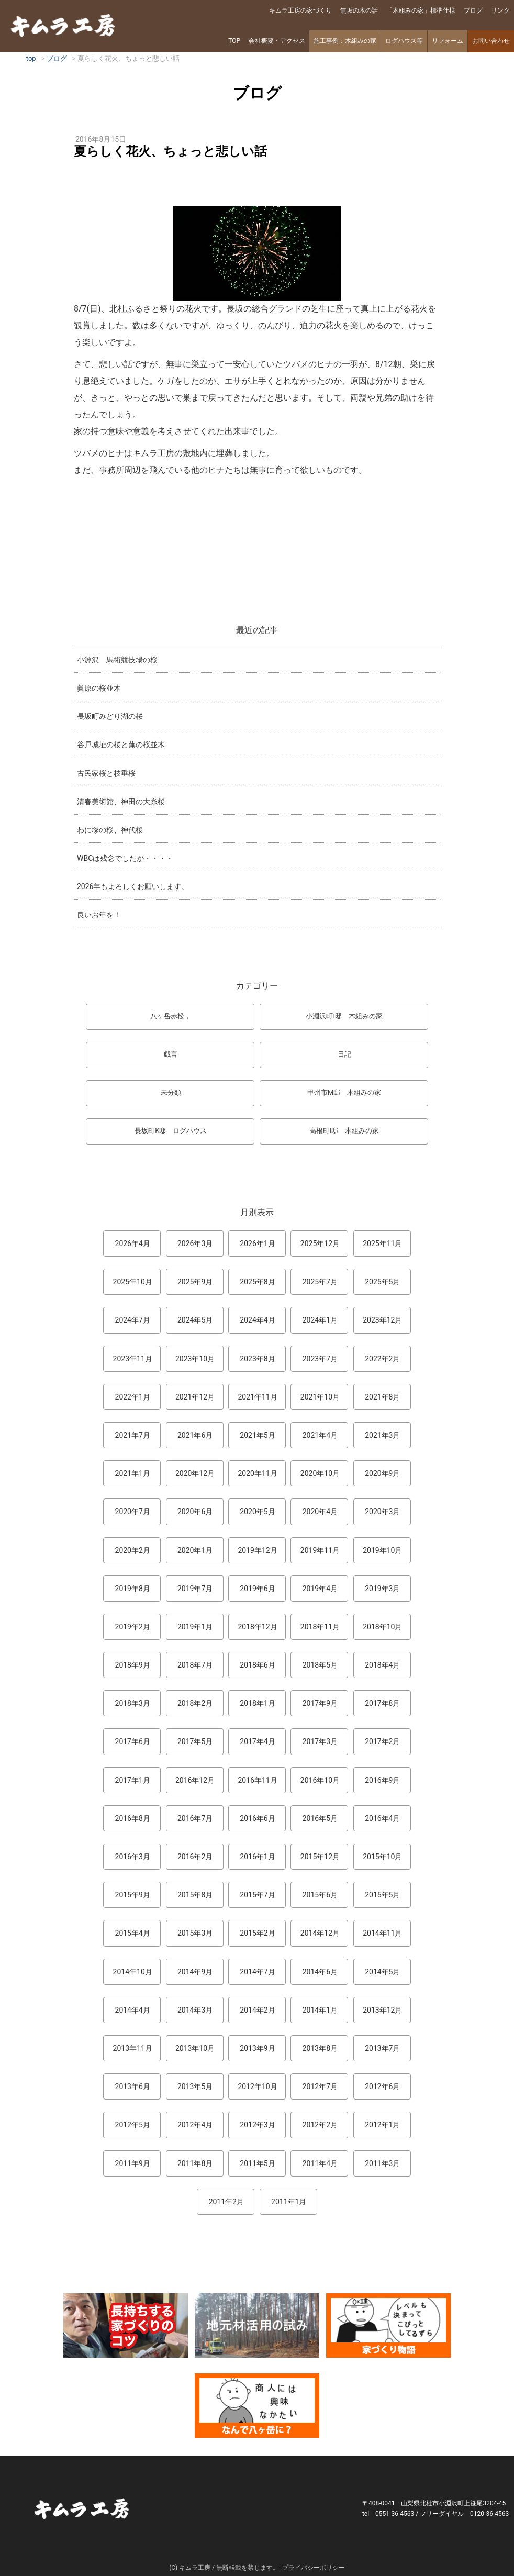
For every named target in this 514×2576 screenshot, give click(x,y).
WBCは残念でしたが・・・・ (125, 858)
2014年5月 (382, 1972)
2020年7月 (132, 1511)
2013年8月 (320, 2048)
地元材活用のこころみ (257, 2325)
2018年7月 (195, 1665)
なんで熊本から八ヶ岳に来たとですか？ (257, 2405)
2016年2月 (195, 1856)
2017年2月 (382, 1741)
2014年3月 (195, 2010)
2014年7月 (257, 1972)
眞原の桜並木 (99, 688)
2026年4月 (132, 1243)
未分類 (171, 1092)
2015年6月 (320, 1895)
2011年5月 (257, 2163)
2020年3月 (382, 1511)
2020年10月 (320, 1473)
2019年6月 (257, 1588)
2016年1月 (257, 1856)
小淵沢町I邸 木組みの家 (344, 1016)
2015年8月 (195, 1895)
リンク (500, 10)
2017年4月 (257, 1741)
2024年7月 (132, 1320)
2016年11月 (257, 1780)
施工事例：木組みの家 (345, 41)
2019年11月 (320, 1550)
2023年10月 (195, 1358)
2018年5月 (320, 1665)
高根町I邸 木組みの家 (344, 1131)
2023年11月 (132, 1358)
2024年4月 (257, 1320)
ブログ (473, 10)
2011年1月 (288, 2201)
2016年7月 (195, 1818)
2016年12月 (195, 1780)
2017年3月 (320, 1741)
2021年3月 (382, 1435)
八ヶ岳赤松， (170, 1016)
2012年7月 (320, 2086)
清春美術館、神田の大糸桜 (121, 801)
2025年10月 (132, 1282)
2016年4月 (382, 1818)
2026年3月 (195, 1243)
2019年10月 (382, 1550)
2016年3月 (132, 1856)
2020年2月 (132, 1550)
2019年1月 (195, 1627)
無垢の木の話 (359, 10)
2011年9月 (132, 2163)
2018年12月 (257, 1627)
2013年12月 (382, 2010)
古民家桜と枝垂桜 (106, 773)
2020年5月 (257, 1511)
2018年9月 (132, 1665)
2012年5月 (132, 2124)
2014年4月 (132, 2010)
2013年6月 (132, 2086)
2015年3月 (195, 1933)
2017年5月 (195, 1741)
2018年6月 (257, 1665)
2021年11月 (257, 1397)
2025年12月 (320, 1243)
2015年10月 (382, 1856)
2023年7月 (320, 1358)
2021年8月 (382, 1397)
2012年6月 (382, 2086)
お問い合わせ (491, 41)
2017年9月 (320, 1703)
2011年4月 (320, 2163)
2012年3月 (257, 2124)
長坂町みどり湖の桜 (110, 716)
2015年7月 (257, 1895)
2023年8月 (257, 1358)
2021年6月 (195, 1435)
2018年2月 (195, 1703)
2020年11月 (257, 1473)
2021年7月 (132, 1435)
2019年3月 (382, 1588)
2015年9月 (132, 1895)
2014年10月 (132, 1972)
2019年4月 (320, 1588)
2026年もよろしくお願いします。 (132, 886)
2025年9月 (195, 1282)
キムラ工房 (62, 25)
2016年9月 (382, 1780)
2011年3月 (382, 2163)
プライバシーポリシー (313, 2567)
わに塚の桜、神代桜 (110, 830)
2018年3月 (132, 1703)
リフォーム (447, 41)
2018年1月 (257, 1703)
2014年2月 (257, 2010)
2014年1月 (320, 2010)
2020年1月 (195, 1550)
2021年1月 (132, 1473)
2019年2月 (132, 1627)
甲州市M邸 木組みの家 (344, 1092)
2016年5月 (320, 1818)
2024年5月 (195, 1320)
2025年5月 (382, 1282)
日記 (344, 1054)
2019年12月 (257, 1550)
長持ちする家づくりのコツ (125, 2325)
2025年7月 (320, 1282)
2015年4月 (132, 1933)
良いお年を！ (99, 915)
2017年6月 (132, 1741)
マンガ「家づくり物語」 (388, 2325)
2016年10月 (320, 1780)
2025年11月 (382, 1243)
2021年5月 (257, 1435)
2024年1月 (320, 1320)
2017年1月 (132, 1780)
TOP (234, 41)
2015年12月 (320, 1856)
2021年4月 (320, 1435)
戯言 (170, 1054)
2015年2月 (257, 1933)
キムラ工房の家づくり (300, 10)
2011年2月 (226, 2201)
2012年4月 (195, 2124)
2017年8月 (382, 1703)
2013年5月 (195, 2086)
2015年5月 (382, 1895)
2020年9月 (382, 1473)
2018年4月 (382, 1665)
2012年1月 (382, 2124)
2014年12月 (320, 1933)
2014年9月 (195, 1972)
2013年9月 (257, 2048)
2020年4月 (320, 1511)
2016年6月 (257, 1818)
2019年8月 (132, 1588)
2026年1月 (257, 1243)
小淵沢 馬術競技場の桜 (117, 660)
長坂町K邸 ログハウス (171, 1131)
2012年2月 (320, 2124)
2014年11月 (382, 1933)
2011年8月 (195, 2163)
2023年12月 (382, 1320)
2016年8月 (132, 1818)
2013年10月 (195, 2048)
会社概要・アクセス (277, 41)
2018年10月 (382, 1627)
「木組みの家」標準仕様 (420, 10)
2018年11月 (320, 1627)
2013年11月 (132, 2048)
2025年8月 (257, 1282)
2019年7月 (195, 1588)
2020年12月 (195, 1473)
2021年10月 (320, 1397)
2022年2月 (382, 1358)
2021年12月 (195, 1397)
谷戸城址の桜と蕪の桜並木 (121, 744)
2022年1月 (132, 1397)
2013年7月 (382, 2048)
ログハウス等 (404, 41)
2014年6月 (320, 1972)
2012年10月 (257, 2086)
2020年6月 (195, 1511)
